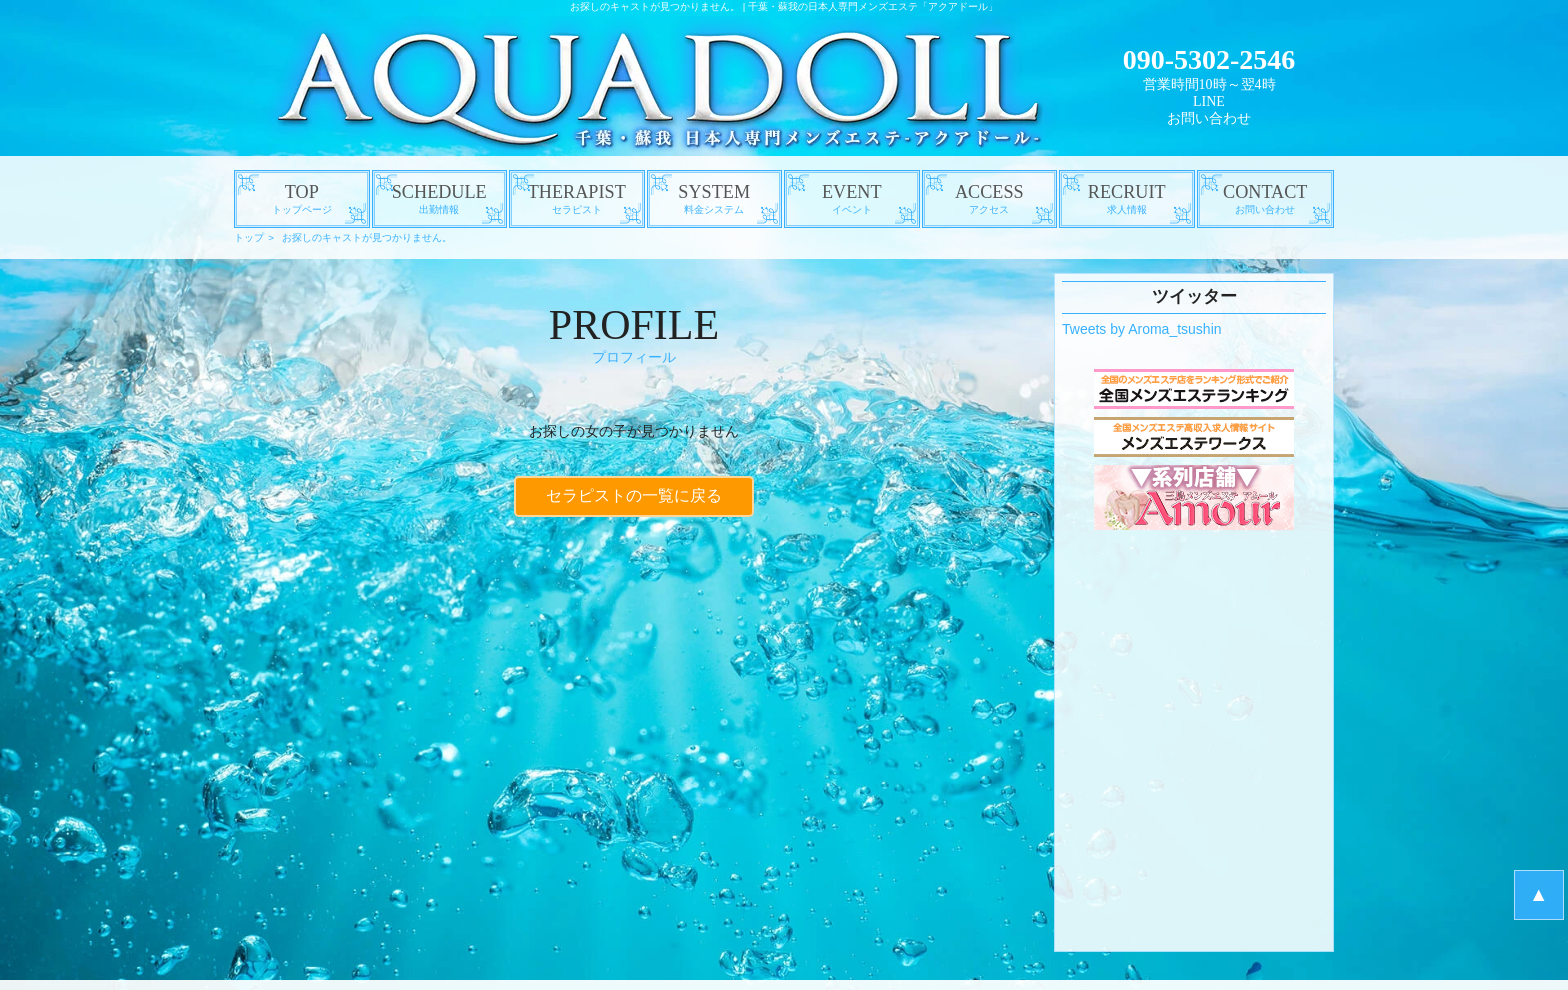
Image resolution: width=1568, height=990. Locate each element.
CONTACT (1266, 199)
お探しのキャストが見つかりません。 (367, 237)
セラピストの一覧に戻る (634, 493)
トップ (249, 237)
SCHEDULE (440, 199)
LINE (1209, 101)
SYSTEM (715, 199)
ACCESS (990, 199)
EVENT (852, 199)
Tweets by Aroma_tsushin (1142, 329)
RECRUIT (1127, 199)
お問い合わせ (1209, 118)
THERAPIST (577, 199)
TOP (302, 199)
